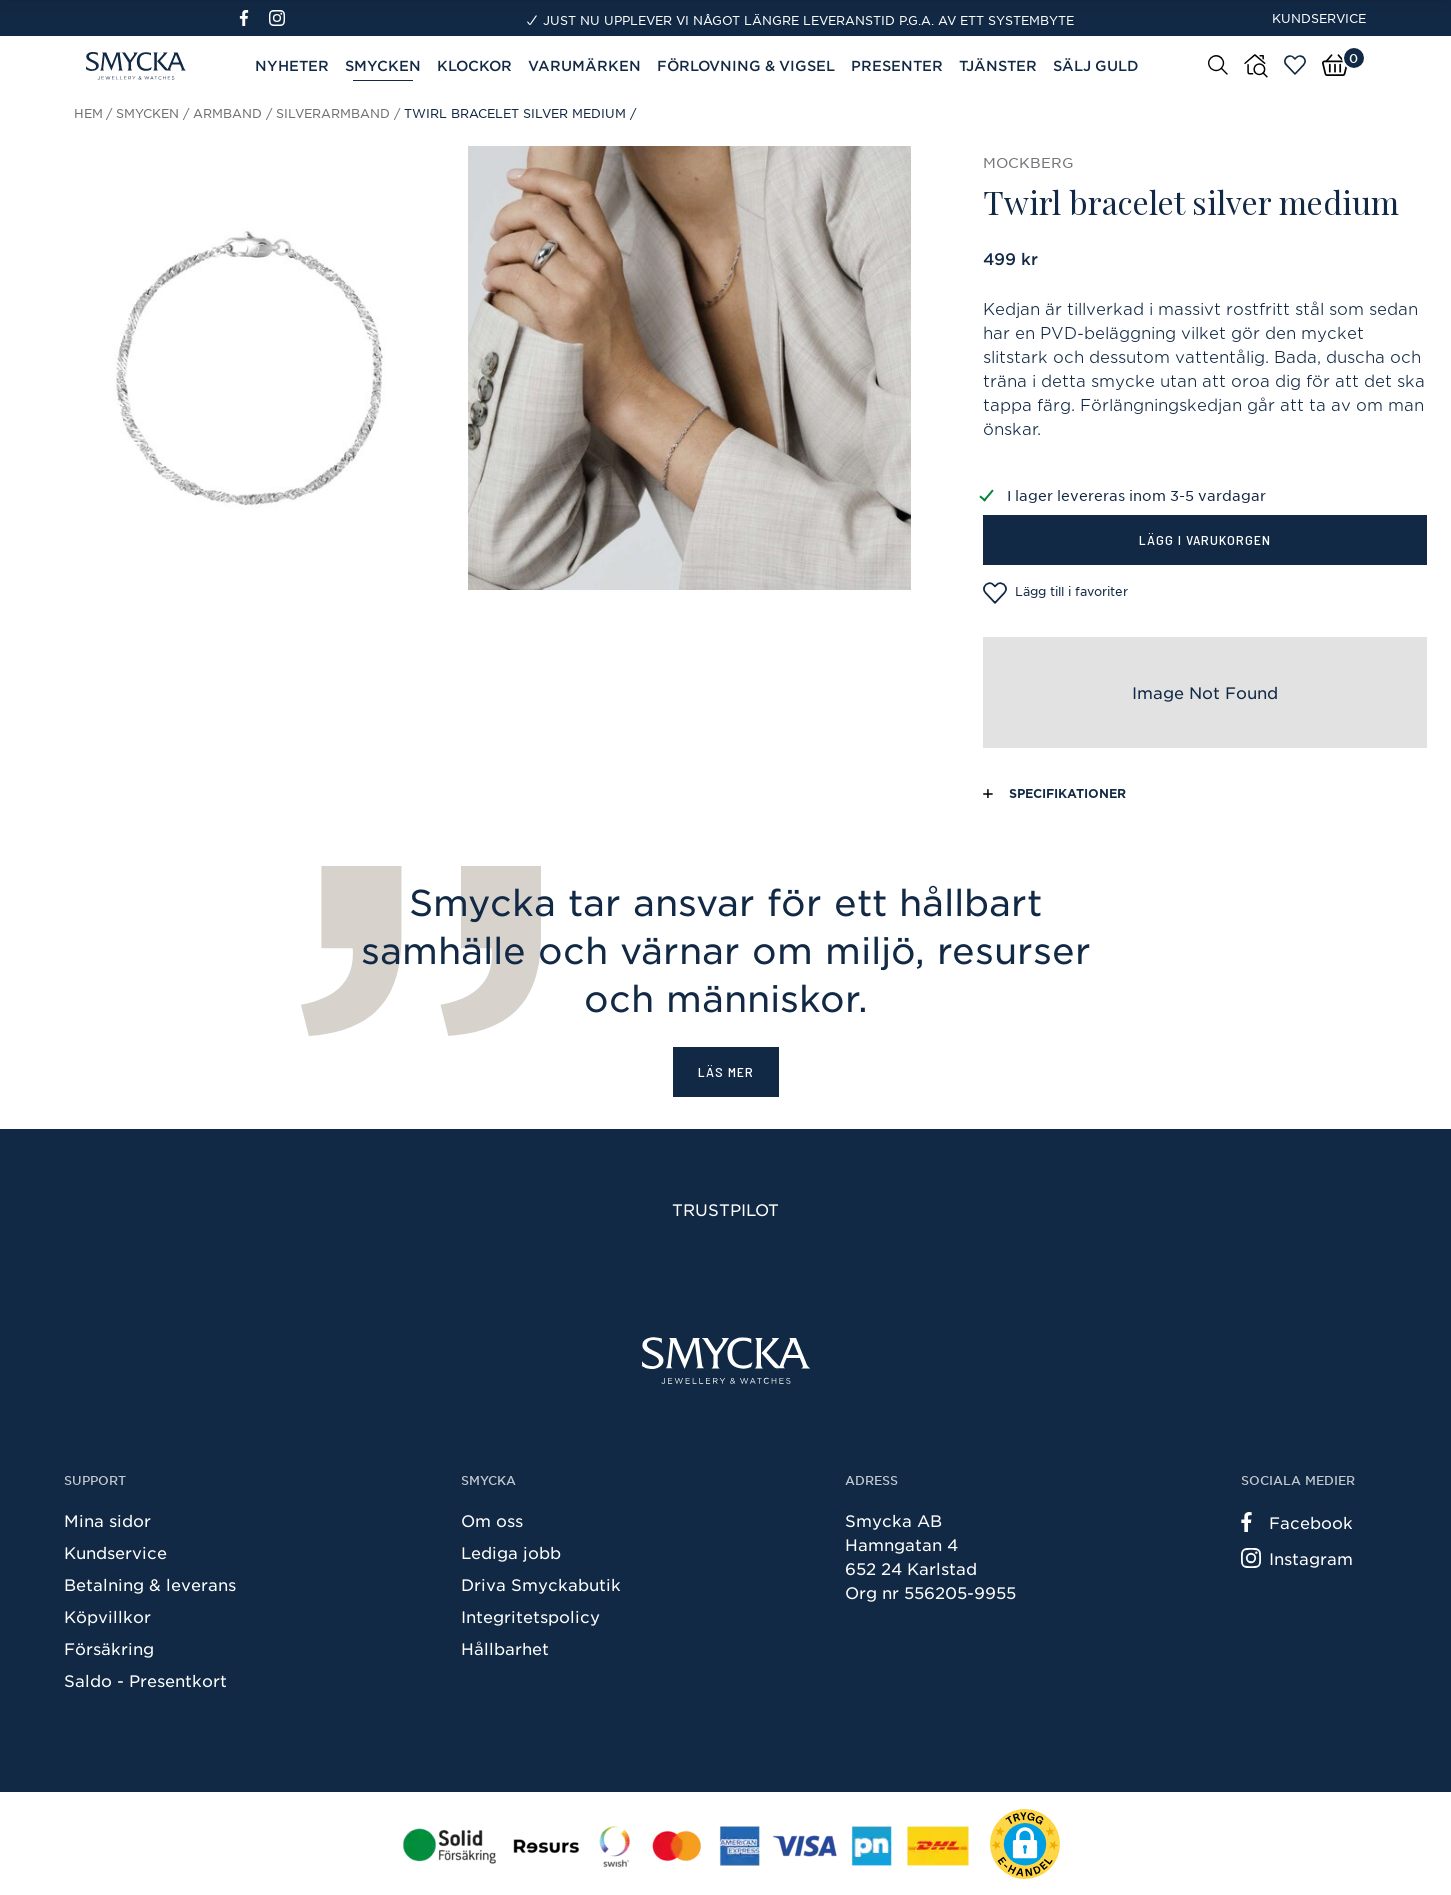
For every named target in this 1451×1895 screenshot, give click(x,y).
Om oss (492, 1520)
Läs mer (726, 1071)
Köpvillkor (107, 1616)
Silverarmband (333, 113)
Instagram (1297, 1558)
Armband (227, 113)
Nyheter (292, 65)
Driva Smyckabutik (541, 1584)
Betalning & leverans (150, 1584)
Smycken (383, 65)
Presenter (897, 65)
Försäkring (109, 1648)
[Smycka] (726, 1360)
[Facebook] (252, 18)
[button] (1025, 1844)
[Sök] (1218, 64)
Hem (88, 113)
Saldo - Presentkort (145, 1680)
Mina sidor (107, 1520)
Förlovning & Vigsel (746, 65)
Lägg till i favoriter (1055, 593)
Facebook (1297, 1522)
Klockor (474, 65)
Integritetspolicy (530, 1616)
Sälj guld (1096, 65)
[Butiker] (1256, 66)
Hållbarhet (505, 1648)
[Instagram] (281, 18)
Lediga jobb (511, 1552)
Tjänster (998, 65)
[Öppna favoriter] (1295, 65)
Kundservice (1319, 18)
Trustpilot (725, 1209)
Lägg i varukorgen (1205, 539)
